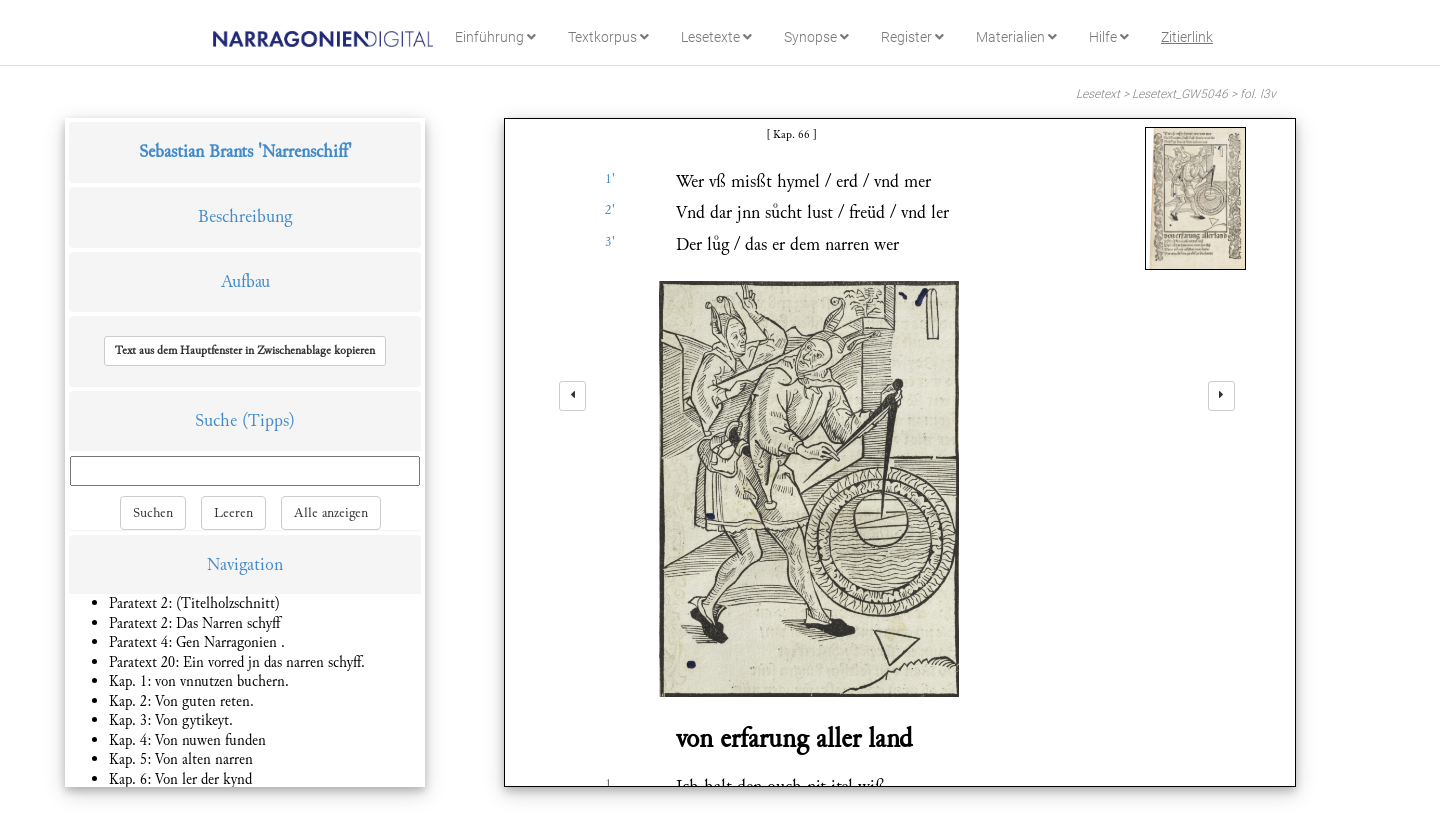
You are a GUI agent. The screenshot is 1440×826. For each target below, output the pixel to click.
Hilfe (1109, 37)
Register (912, 37)
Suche (216, 420)
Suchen (153, 513)
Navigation (245, 564)
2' (610, 210)
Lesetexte (716, 37)
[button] (245, 351)
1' (610, 179)
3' (610, 242)
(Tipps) (268, 420)
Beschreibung (245, 216)
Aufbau (245, 281)
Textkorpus (608, 37)
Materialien (1016, 37)
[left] (572, 396)
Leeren (233, 513)
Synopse (816, 37)
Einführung (495, 37)
